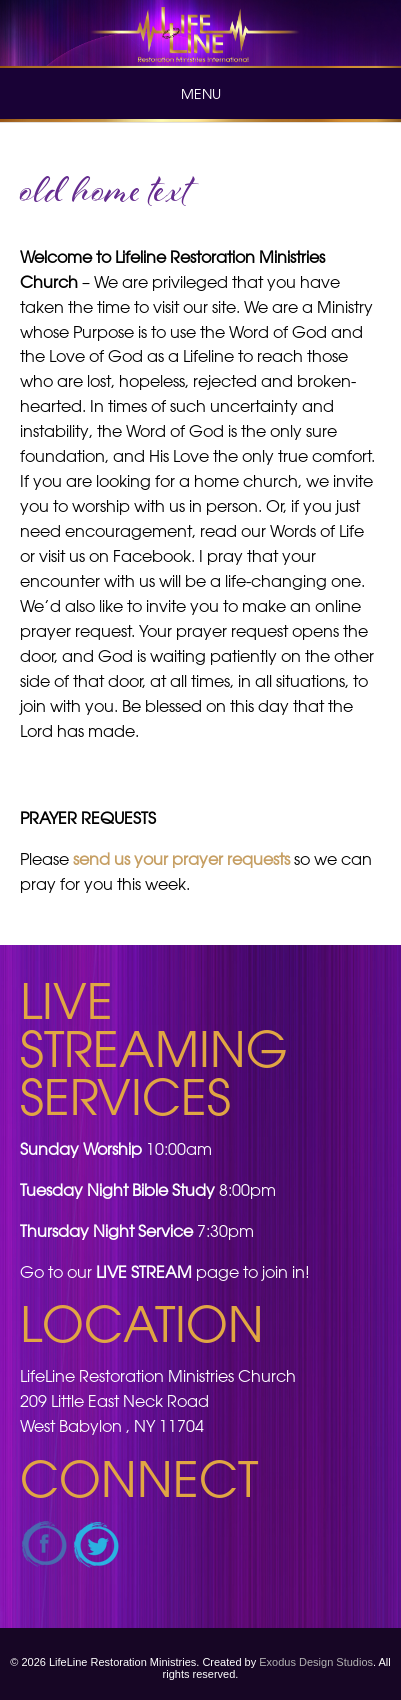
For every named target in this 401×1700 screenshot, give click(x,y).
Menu (201, 93)
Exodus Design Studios (316, 1662)
